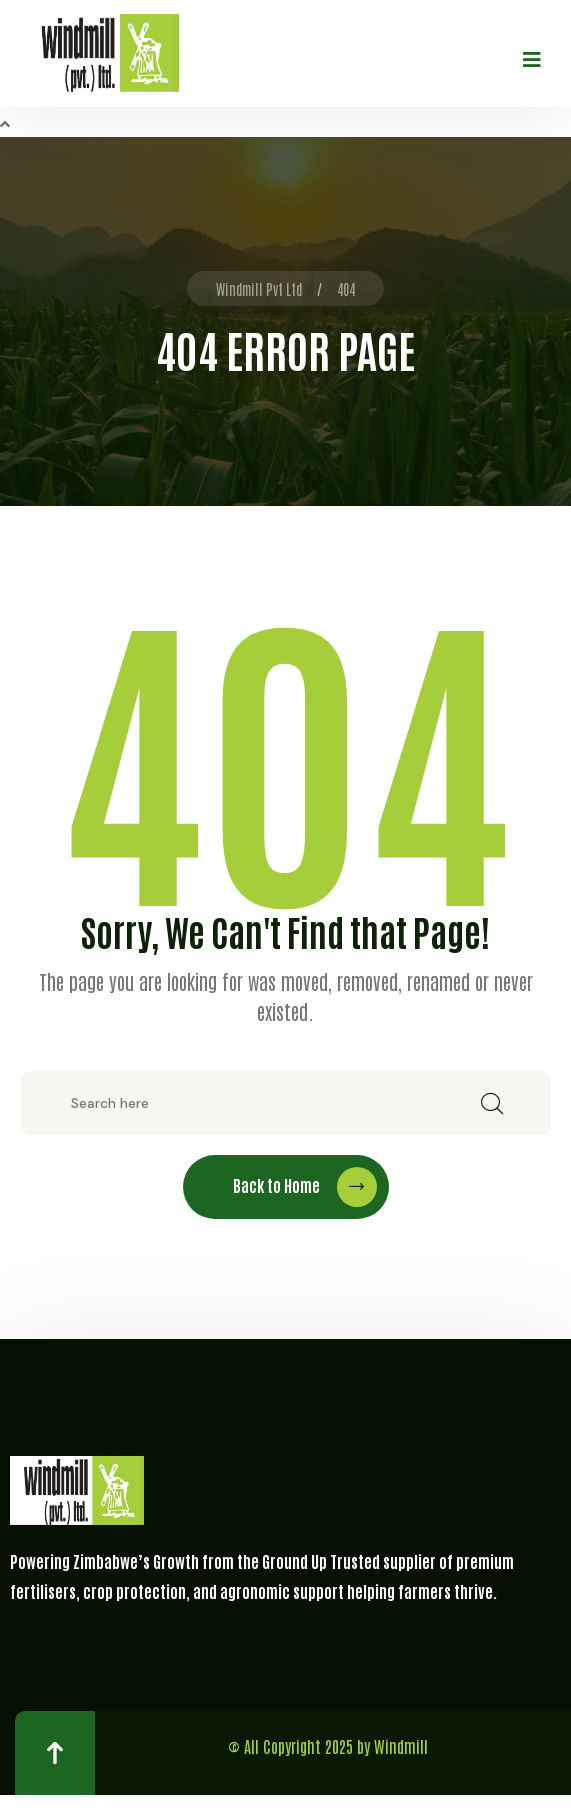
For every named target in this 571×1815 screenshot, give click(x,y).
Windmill (401, 1746)
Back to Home (305, 1187)
